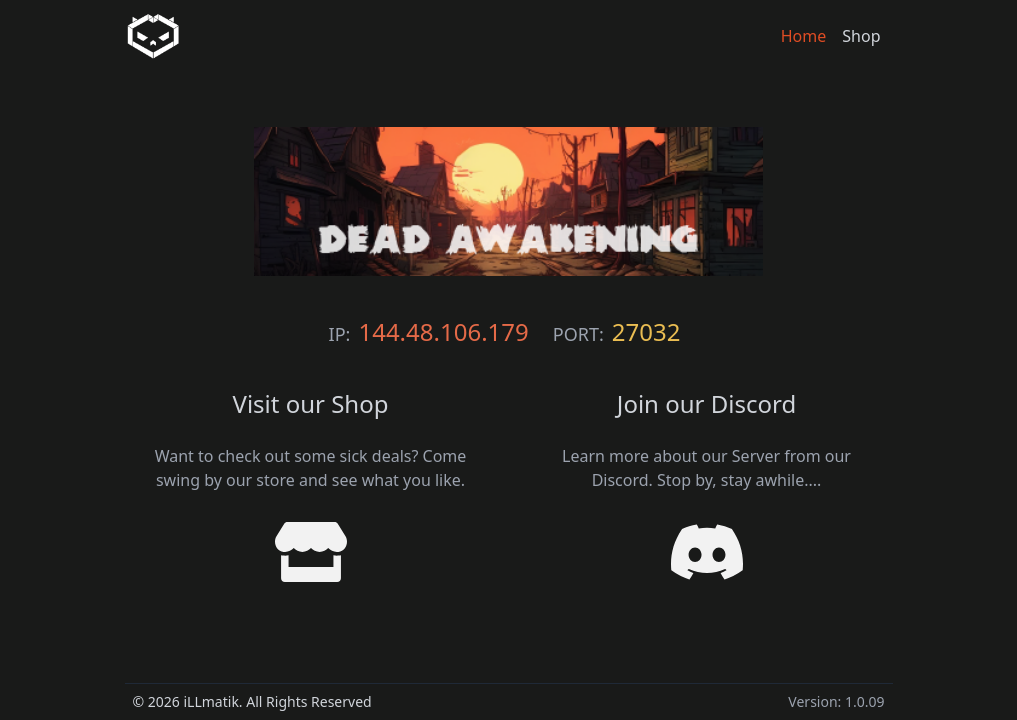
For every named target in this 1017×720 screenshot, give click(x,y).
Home (804, 36)
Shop (861, 36)
